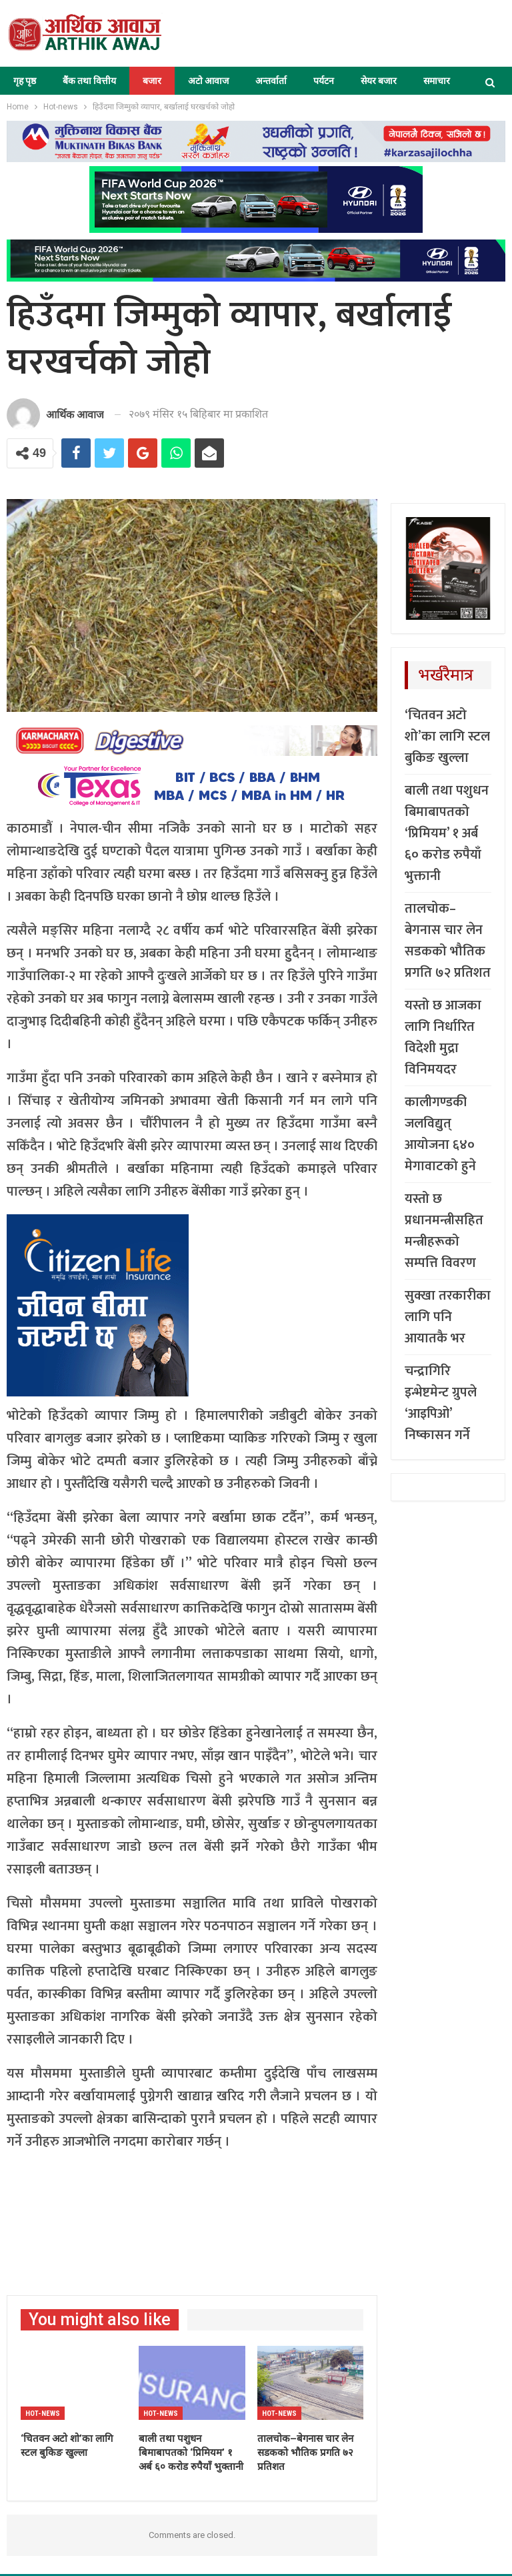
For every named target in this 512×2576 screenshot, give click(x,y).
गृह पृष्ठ (24, 80)
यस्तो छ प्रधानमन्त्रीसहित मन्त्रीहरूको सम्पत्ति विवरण (444, 1231)
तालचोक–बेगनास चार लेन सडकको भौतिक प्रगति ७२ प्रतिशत (448, 940)
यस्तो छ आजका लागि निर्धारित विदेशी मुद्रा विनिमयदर (443, 1037)
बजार (152, 80)
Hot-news (42, 2413)
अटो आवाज (208, 80)
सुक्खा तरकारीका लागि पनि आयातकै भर (448, 1317)
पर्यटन (323, 80)
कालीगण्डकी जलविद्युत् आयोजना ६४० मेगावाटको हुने (440, 1134)
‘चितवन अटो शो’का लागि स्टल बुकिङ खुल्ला (447, 736)
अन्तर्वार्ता (271, 80)
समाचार (436, 80)
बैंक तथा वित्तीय (89, 80)
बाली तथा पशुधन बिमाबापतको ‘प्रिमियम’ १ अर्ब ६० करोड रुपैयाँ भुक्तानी (447, 833)
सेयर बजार (379, 80)
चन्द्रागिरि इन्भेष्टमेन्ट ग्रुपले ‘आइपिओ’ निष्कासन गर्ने (441, 1403)
